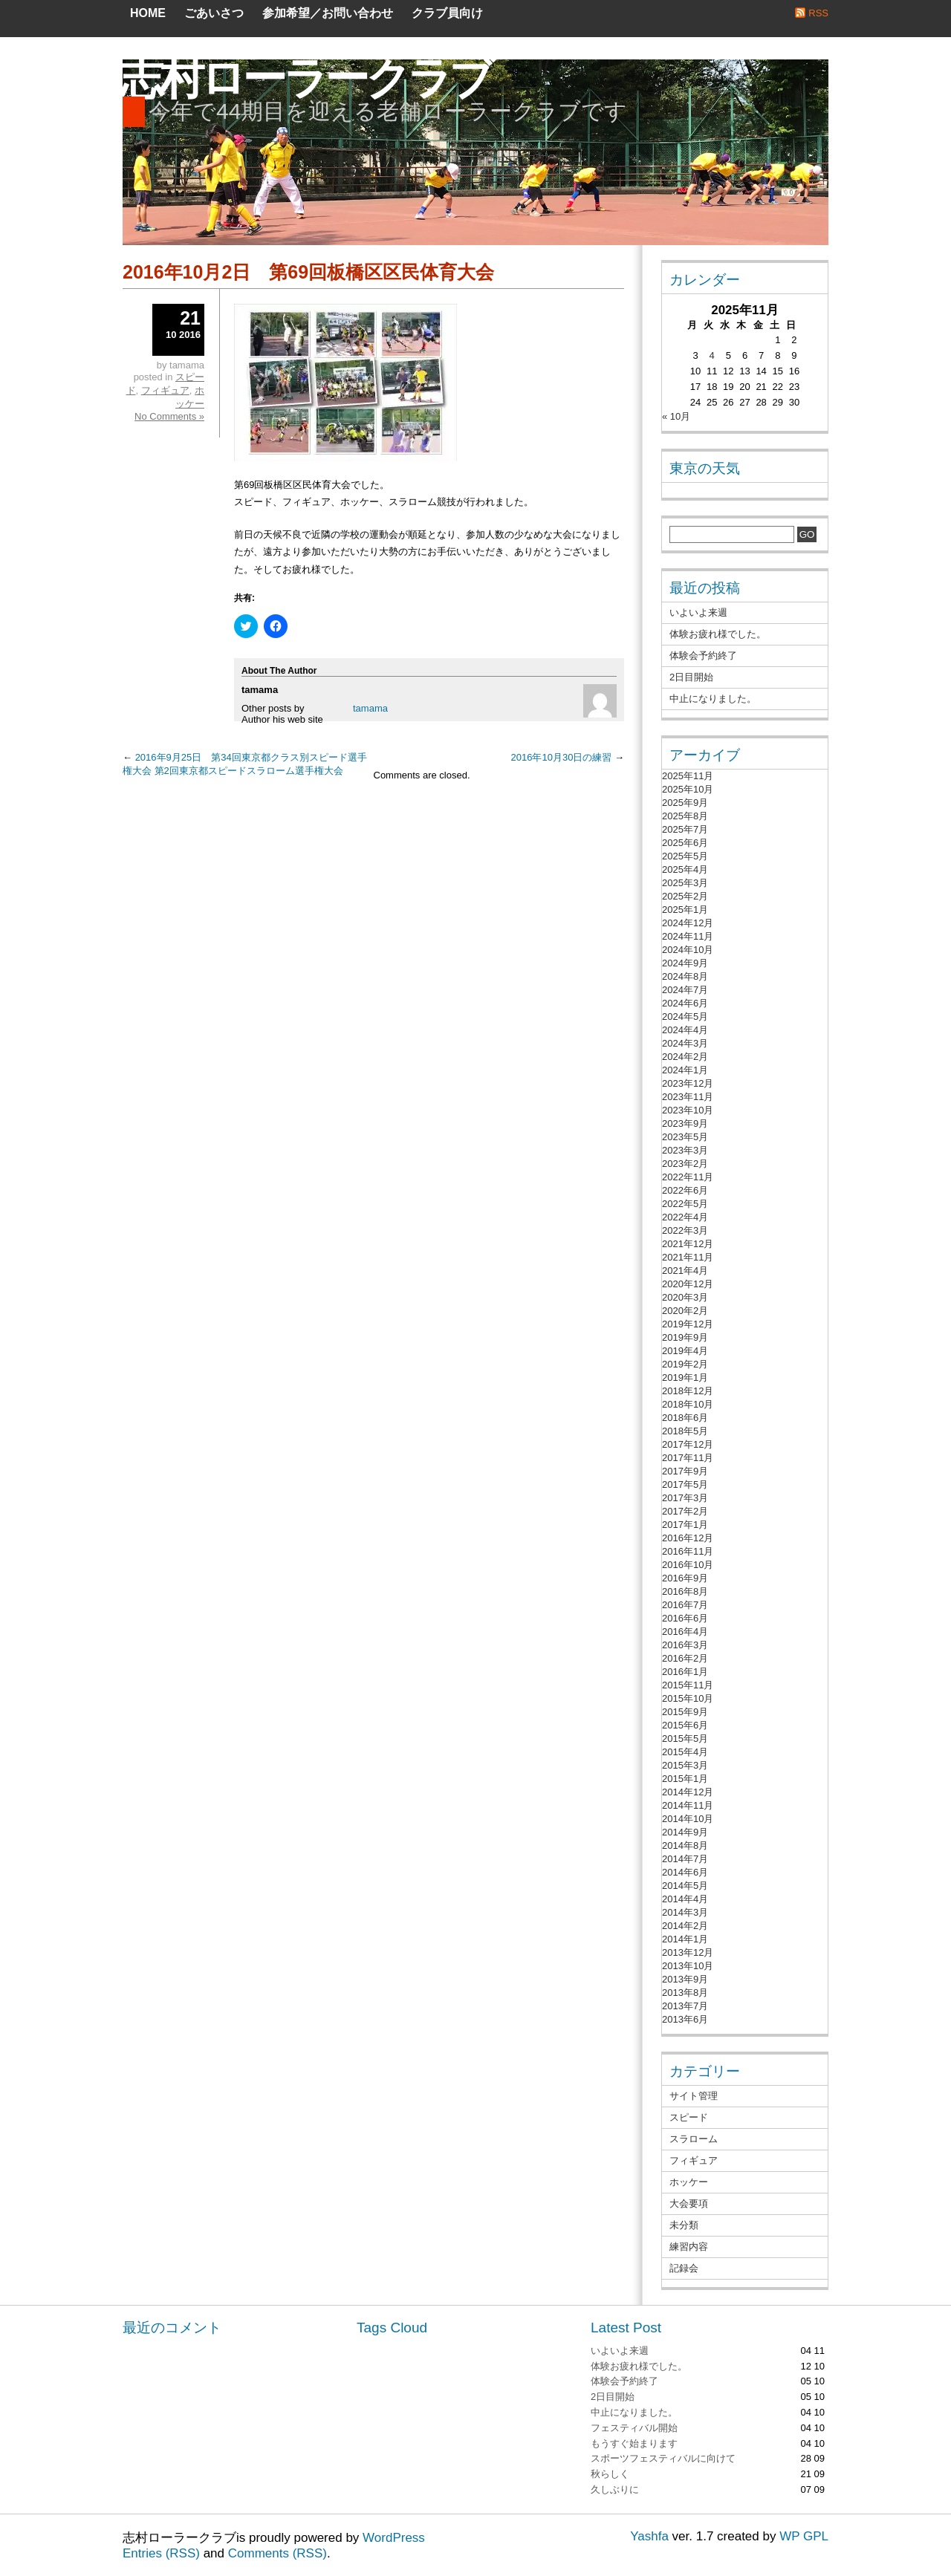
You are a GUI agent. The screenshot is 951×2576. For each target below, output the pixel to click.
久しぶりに (615, 2489)
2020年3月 (685, 1297)
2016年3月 (685, 1644)
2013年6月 (685, 2019)
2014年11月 (687, 1805)
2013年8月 (685, 1992)
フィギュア (165, 390)
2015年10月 (687, 1698)
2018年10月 (687, 1404)
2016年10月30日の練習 (561, 757)
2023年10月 (687, 1110)
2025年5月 (685, 856)
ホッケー (688, 2182)
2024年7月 (685, 989)
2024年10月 (687, 949)
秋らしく (610, 2473)
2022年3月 (685, 1230)
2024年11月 (687, 936)
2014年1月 (685, 1939)
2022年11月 (687, 1177)
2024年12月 (687, 922)
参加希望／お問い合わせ (327, 13)
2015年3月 (685, 1765)
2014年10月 (687, 1818)
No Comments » (169, 416)
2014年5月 (685, 1885)
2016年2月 (685, 1658)
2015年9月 (685, 1711)
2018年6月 (685, 1417)
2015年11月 (687, 1685)
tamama (370, 708)
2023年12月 (687, 1083)
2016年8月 (685, 1591)
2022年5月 (685, 1203)
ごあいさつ (214, 13)
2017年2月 (685, 1511)
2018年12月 (687, 1390)
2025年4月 (685, 869)
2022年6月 (685, 1190)
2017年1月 (685, 1524)
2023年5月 (685, 1136)
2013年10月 (687, 1965)
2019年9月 (685, 1337)
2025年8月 (685, 816)
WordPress (394, 2538)
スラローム (693, 2138)
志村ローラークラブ (304, 78)
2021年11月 (687, 1257)
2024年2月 (685, 1056)
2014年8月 (685, 1845)
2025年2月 (685, 896)
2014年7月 (685, 1858)
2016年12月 (687, 1538)
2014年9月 (685, 1832)
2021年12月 (687, 1243)
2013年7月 (685, 2005)
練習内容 (688, 2246)
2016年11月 (687, 1551)
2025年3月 (685, 882)
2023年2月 (685, 1163)
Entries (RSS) (161, 2553)
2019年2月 (685, 1364)
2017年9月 (685, 1471)
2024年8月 (685, 976)
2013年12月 (687, 1952)
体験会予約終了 (703, 655)
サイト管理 (693, 2095)
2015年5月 (685, 1738)
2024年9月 (685, 963)
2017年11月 (687, 1457)
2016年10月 (687, 1564)
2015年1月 (685, 1778)
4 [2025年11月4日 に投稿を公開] (712, 355)
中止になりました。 (712, 698)
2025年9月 (685, 802)
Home (148, 13)
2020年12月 (687, 1283)
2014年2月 (685, 1925)
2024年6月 (685, 1003)
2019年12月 (687, 1324)
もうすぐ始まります (634, 2443)
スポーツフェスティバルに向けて (663, 2458)
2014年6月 (685, 1872)
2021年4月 (685, 1270)
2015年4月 (685, 1751)
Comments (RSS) (277, 2553)
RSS (818, 13)
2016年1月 (685, 1671)
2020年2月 (685, 1310)
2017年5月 (685, 1484)
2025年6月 (685, 842)
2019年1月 (685, 1377)
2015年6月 (685, 1725)
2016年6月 (685, 1618)
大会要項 (688, 2203)
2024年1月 (685, 1070)
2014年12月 (687, 1792)
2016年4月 (685, 1631)
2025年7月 (685, 829)
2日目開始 (691, 677)
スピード (688, 2117)
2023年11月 (687, 1096)
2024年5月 (685, 1016)
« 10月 (676, 416)
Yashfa (649, 2536)
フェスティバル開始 (634, 2427)
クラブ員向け (447, 13)
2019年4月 (685, 1350)
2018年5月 (685, 1431)
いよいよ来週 (698, 612)
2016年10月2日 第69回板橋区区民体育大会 (308, 271)
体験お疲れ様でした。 (717, 634)
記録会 (683, 2268)
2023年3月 (685, 1150)
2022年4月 (685, 1217)
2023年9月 (685, 1123)
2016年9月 (685, 1578)
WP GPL (803, 2536)
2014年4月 (685, 1899)
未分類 (683, 2225)
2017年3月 (685, 1497)
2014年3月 (685, 1912)
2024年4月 (685, 1029)
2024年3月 (685, 1043)
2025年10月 (687, 789)
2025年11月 (687, 775)
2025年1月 (685, 909)
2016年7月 (685, 1604)
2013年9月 (685, 1979)
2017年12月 (687, 1444)
